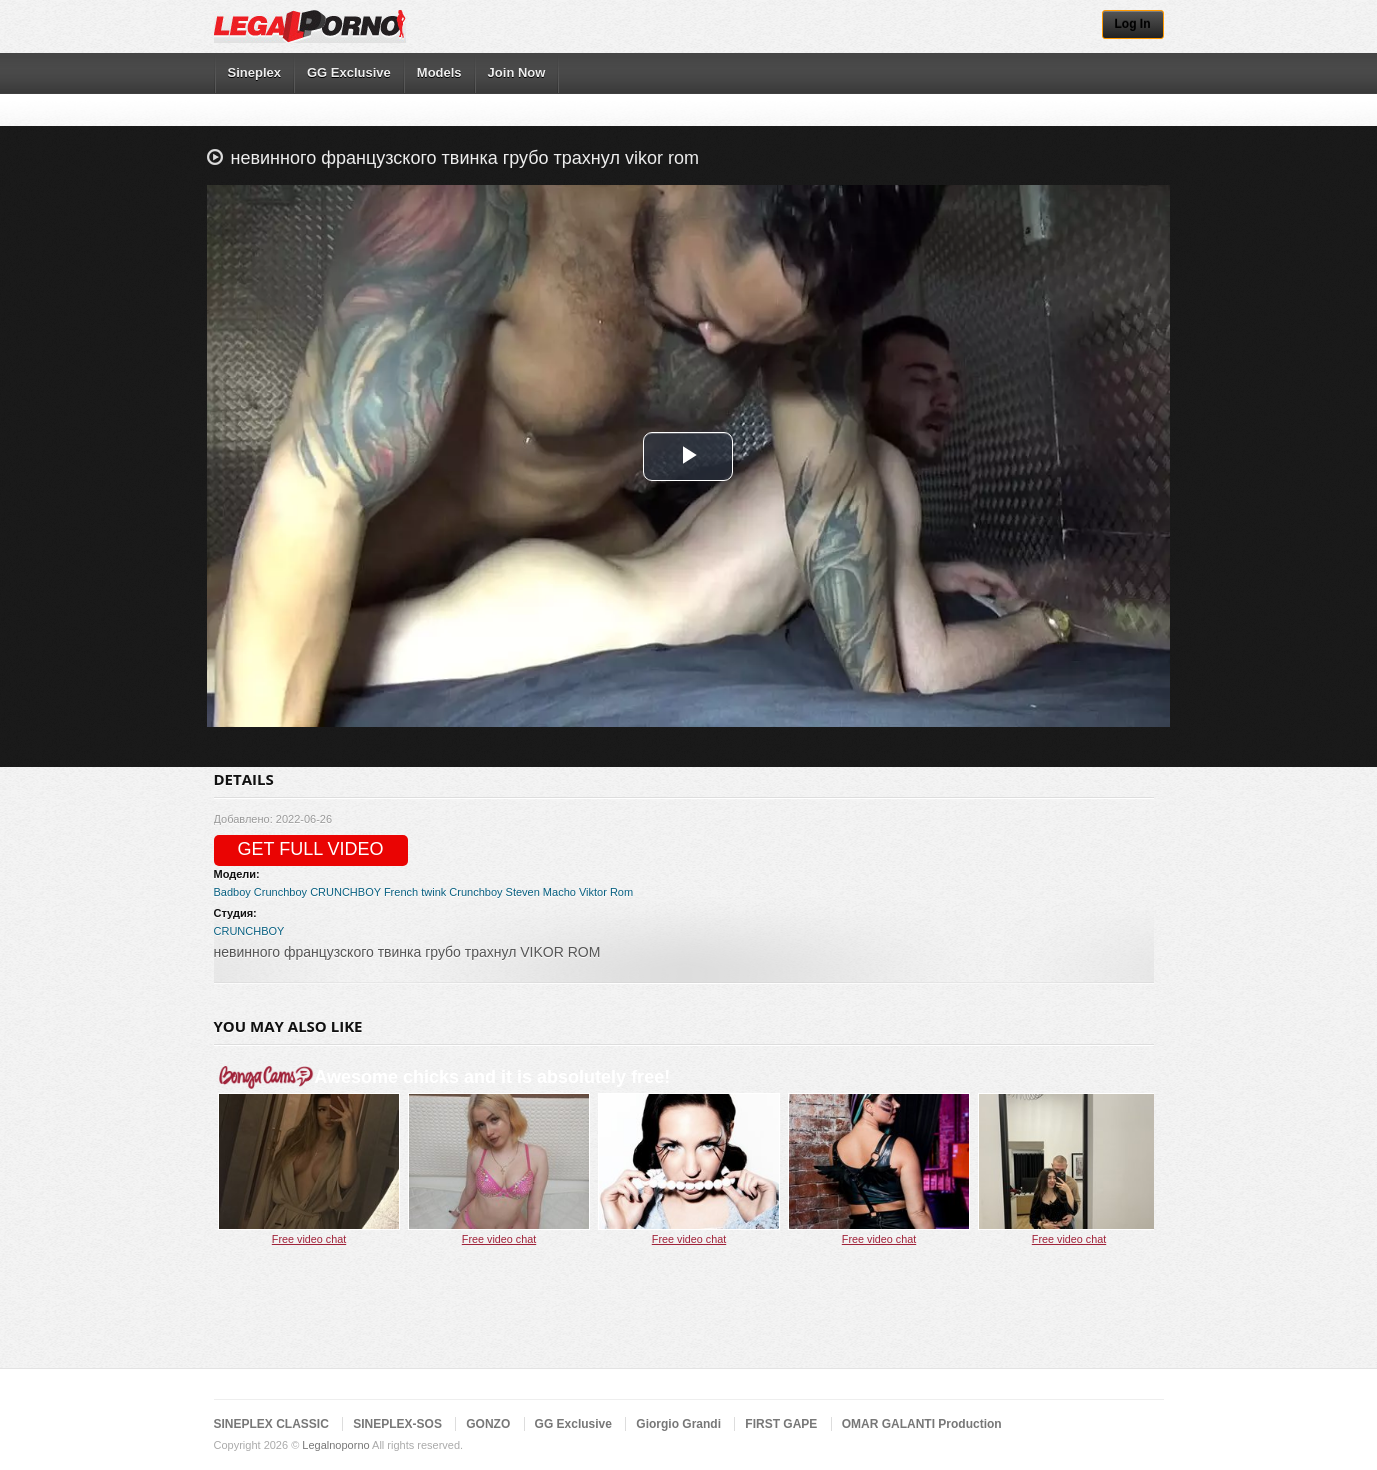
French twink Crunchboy (443, 892)
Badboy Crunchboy (261, 892)
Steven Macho (541, 892)
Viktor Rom (606, 892)
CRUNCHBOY (345, 892)
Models (439, 72)
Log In (1133, 24)
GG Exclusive (349, 72)
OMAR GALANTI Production (922, 1424)
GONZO (488, 1424)
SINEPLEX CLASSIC (271, 1424)
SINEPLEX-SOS (397, 1424)
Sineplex (254, 72)
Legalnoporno (335, 1445)
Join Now (517, 72)
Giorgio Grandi (678, 1424)
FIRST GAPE (781, 1424)
